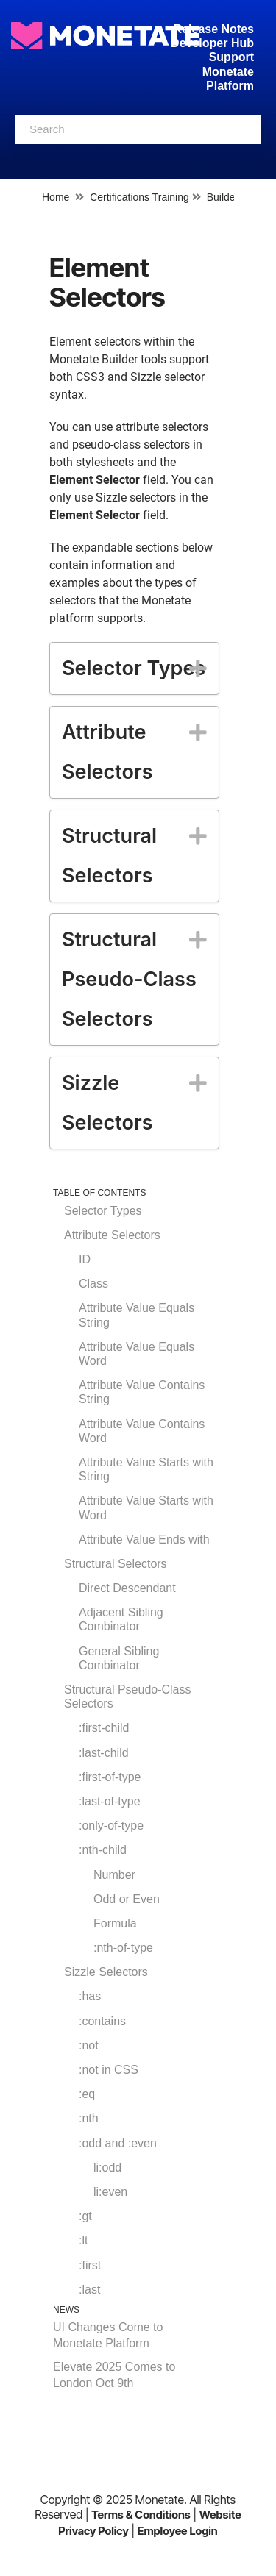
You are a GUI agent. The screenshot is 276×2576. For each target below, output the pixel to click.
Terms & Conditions (141, 2515)
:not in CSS (108, 2069)
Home (55, 197)
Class (93, 1283)
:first (90, 2265)
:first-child (104, 1728)
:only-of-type (111, 1825)
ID (85, 1259)
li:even (110, 2192)
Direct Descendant (127, 1588)
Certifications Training (139, 197)
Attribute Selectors (112, 1235)
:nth (89, 2118)
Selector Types (103, 1211)
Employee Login (178, 2531)
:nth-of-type (123, 1947)
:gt (85, 2216)
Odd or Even (126, 1899)
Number (114, 1875)
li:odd (107, 2167)
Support (231, 57)
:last (89, 2289)
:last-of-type (110, 1801)
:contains (102, 2021)
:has (90, 1996)
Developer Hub (212, 43)
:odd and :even (118, 2143)
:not (89, 2045)
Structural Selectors (115, 1564)
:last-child (104, 1753)
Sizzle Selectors (106, 1972)
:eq (87, 2094)
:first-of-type (110, 1777)
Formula (115, 1923)
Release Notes (214, 29)
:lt (83, 2240)
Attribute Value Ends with (144, 1539)
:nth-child (103, 1850)
